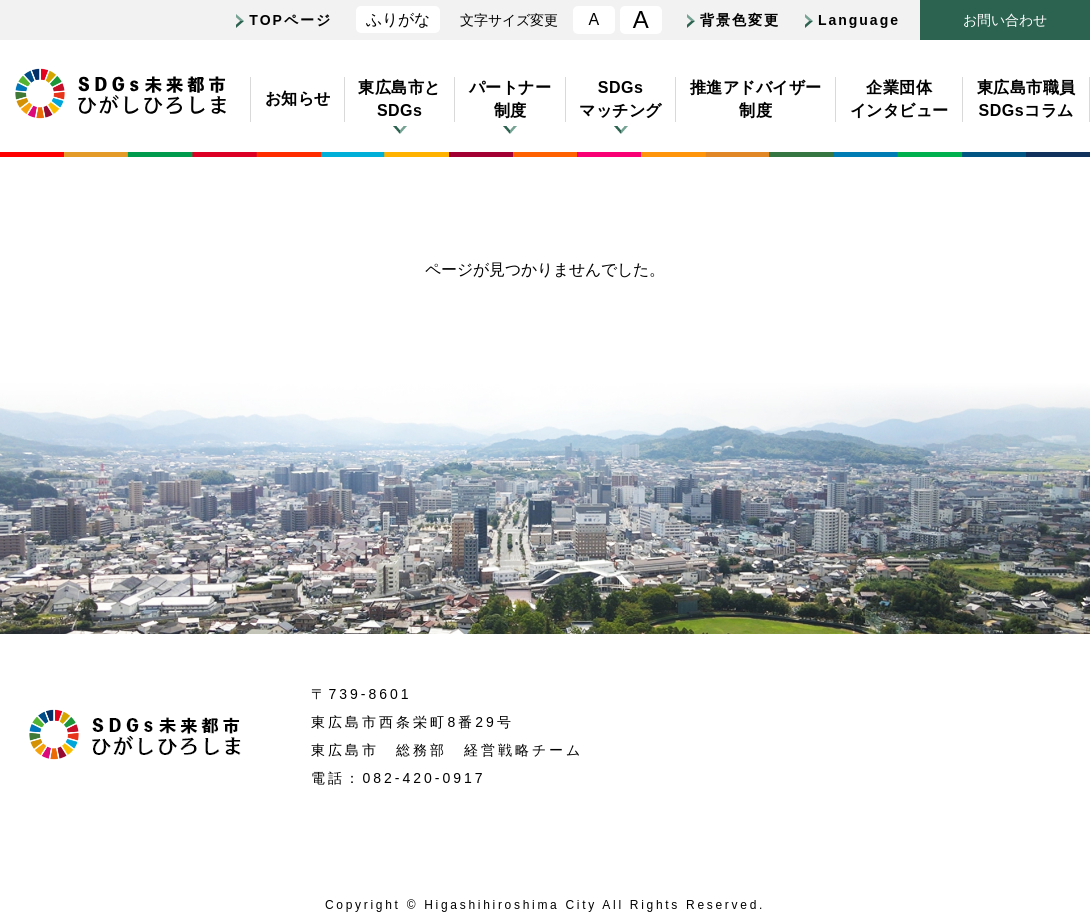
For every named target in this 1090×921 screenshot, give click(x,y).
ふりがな (398, 19)
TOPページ (290, 20)
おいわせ (1005, 20)
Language (859, 20)
